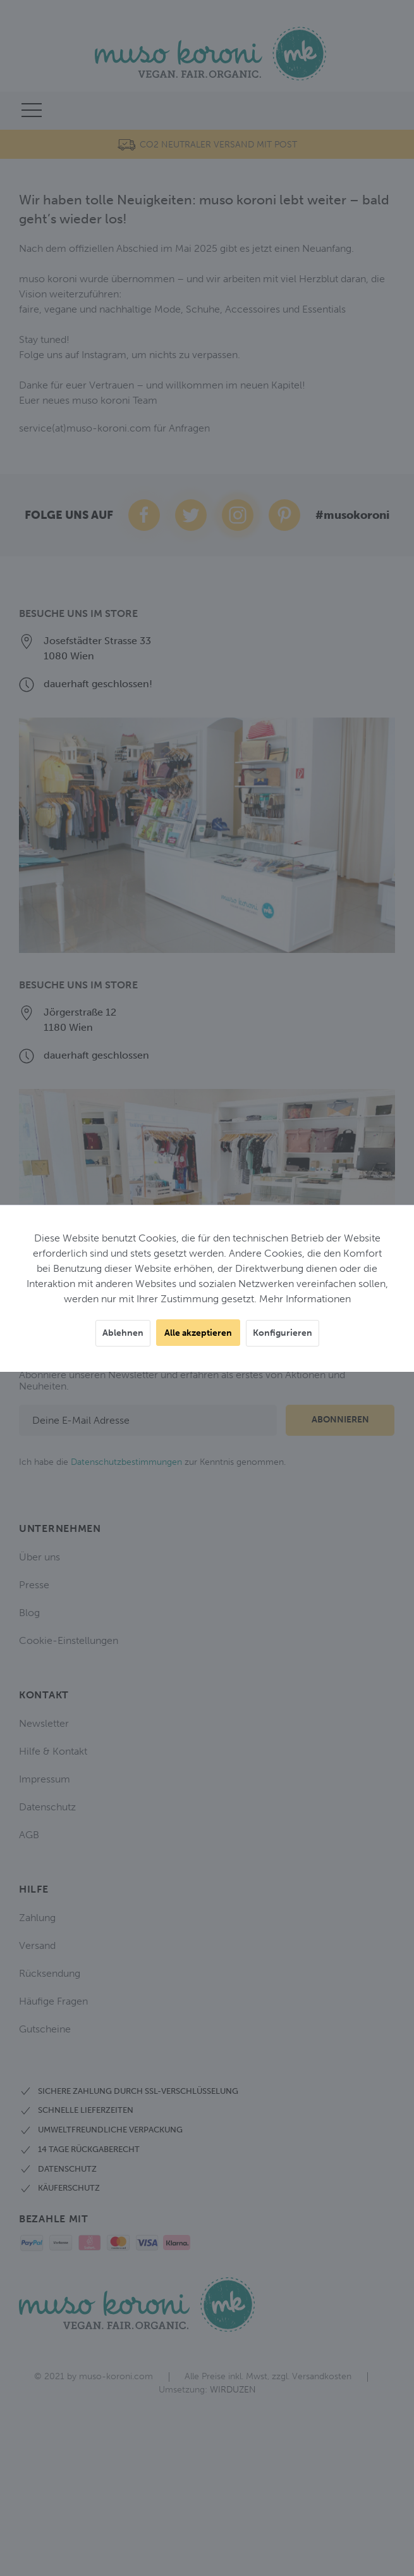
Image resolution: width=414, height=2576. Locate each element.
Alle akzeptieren (198, 1333)
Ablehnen (122, 1333)
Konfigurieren (282, 1333)
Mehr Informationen (305, 1299)
